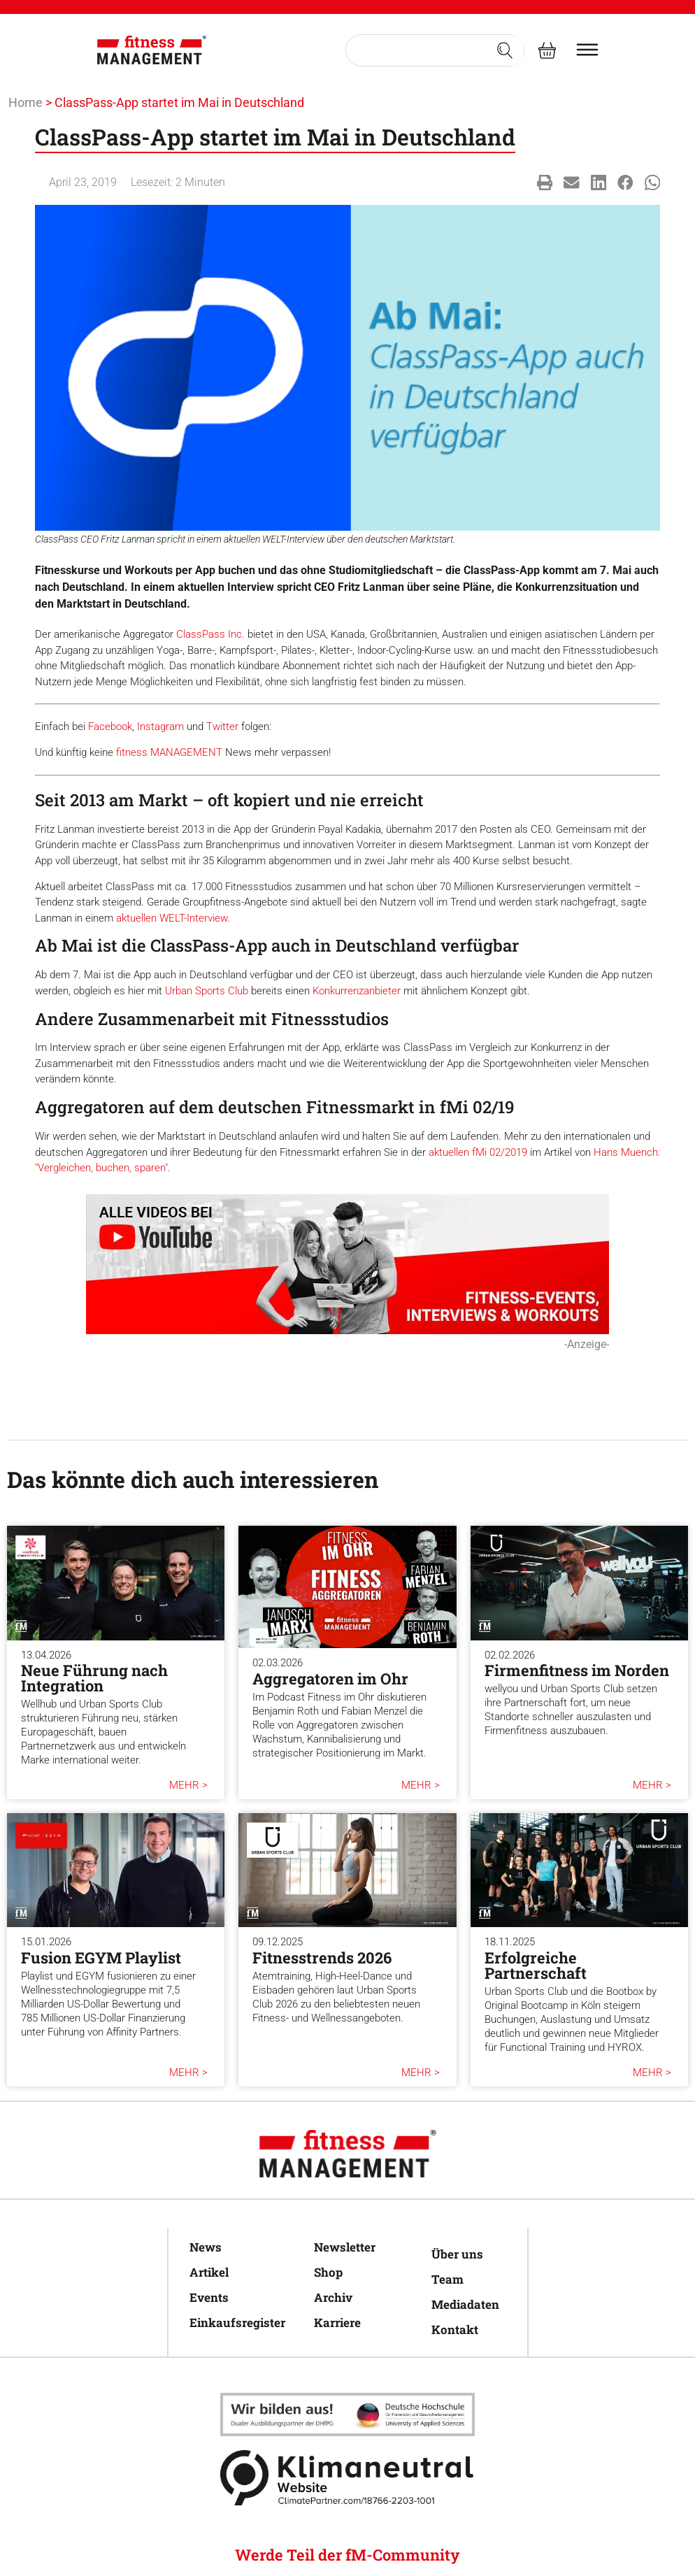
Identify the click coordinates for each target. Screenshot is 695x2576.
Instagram (160, 726)
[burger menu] (587, 49)
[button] (545, 183)
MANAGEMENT (186, 752)
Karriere (337, 2322)
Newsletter (344, 2247)
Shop (328, 2272)
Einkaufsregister (237, 2322)
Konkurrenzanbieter (357, 991)
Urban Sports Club (206, 991)
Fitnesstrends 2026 (322, 1957)
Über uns (457, 2254)
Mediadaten (465, 2304)
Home (25, 102)
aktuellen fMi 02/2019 (478, 1152)
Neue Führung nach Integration (94, 1678)
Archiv (333, 2297)
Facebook (110, 726)
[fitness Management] (151, 50)
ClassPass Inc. (210, 634)
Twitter (222, 726)
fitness (133, 752)
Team (447, 2279)
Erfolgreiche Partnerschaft (536, 1965)
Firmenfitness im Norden (577, 1670)
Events (209, 2297)
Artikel (209, 2272)
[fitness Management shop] (547, 50)
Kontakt (454, 2329)
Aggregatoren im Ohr (330, 1678)
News (205, 2247)
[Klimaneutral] (347, 2414)
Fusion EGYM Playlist (101, 1957)
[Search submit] (505, 50)
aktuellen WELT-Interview (171, 918)
